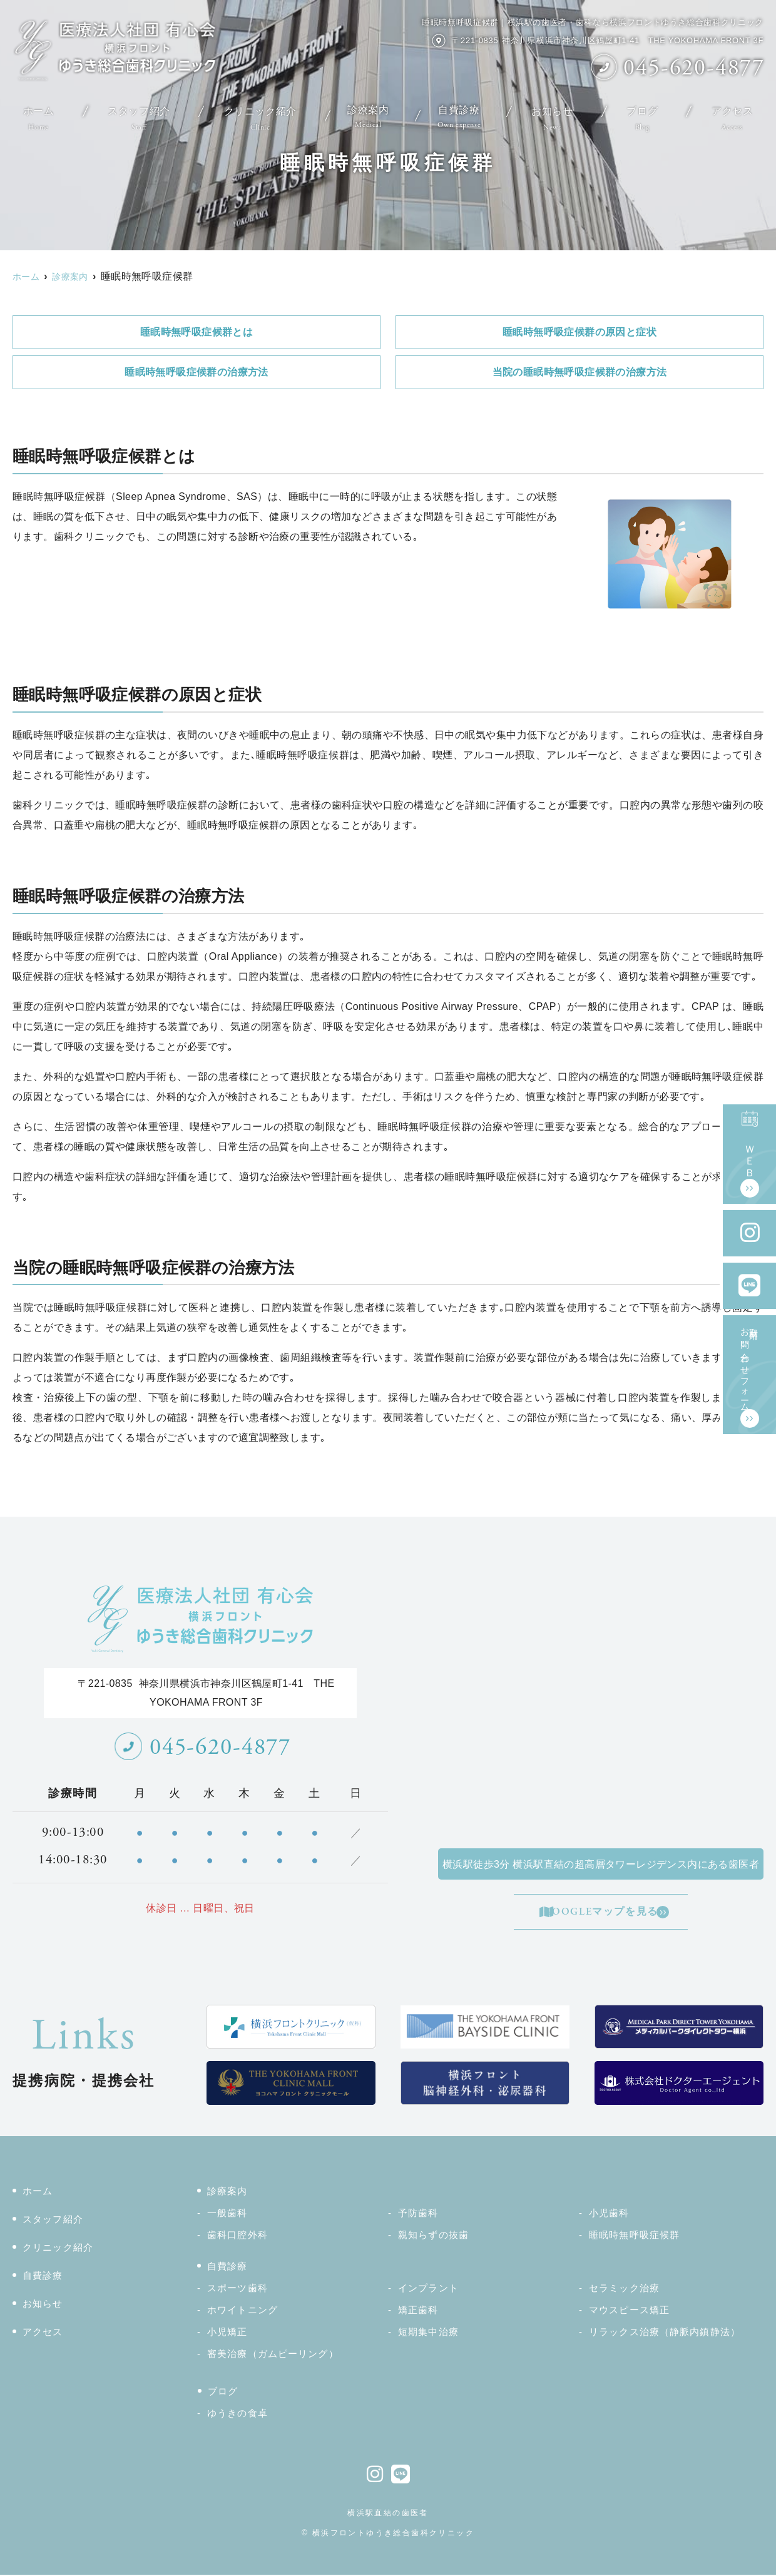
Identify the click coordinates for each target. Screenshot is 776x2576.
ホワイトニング (242, 2311)
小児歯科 (609, 2214)
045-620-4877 (203, 1747)
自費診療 (462, 113)
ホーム (35, 113)
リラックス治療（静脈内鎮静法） (664, 2333)
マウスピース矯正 (629, 2311)
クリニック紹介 (257, 113)
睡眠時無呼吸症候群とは (196, 332)
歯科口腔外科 (237, 2236)
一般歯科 (227, 2214)
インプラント (428, 2289)
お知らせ (557, 113)
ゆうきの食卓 (237, 2414)
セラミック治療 (624, 2289)
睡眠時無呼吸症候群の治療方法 (196, 372)
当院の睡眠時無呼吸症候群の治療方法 (580, 372)
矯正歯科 (418, 2311)
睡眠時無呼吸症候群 (634, 2236)
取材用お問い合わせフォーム (749, 1365)
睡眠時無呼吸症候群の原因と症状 (579, 332)
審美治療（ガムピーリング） (273, 2354)
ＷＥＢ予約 (750, 1145)
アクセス (735, 113)
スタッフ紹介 (135, 113)
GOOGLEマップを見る (603, 1912)
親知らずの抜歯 (433, 2236)
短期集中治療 (428, 2333)
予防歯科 (418, 2214)
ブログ (645, 113)
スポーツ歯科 (237, 2289)
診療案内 (366, 113)
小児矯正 (227, 2333)
